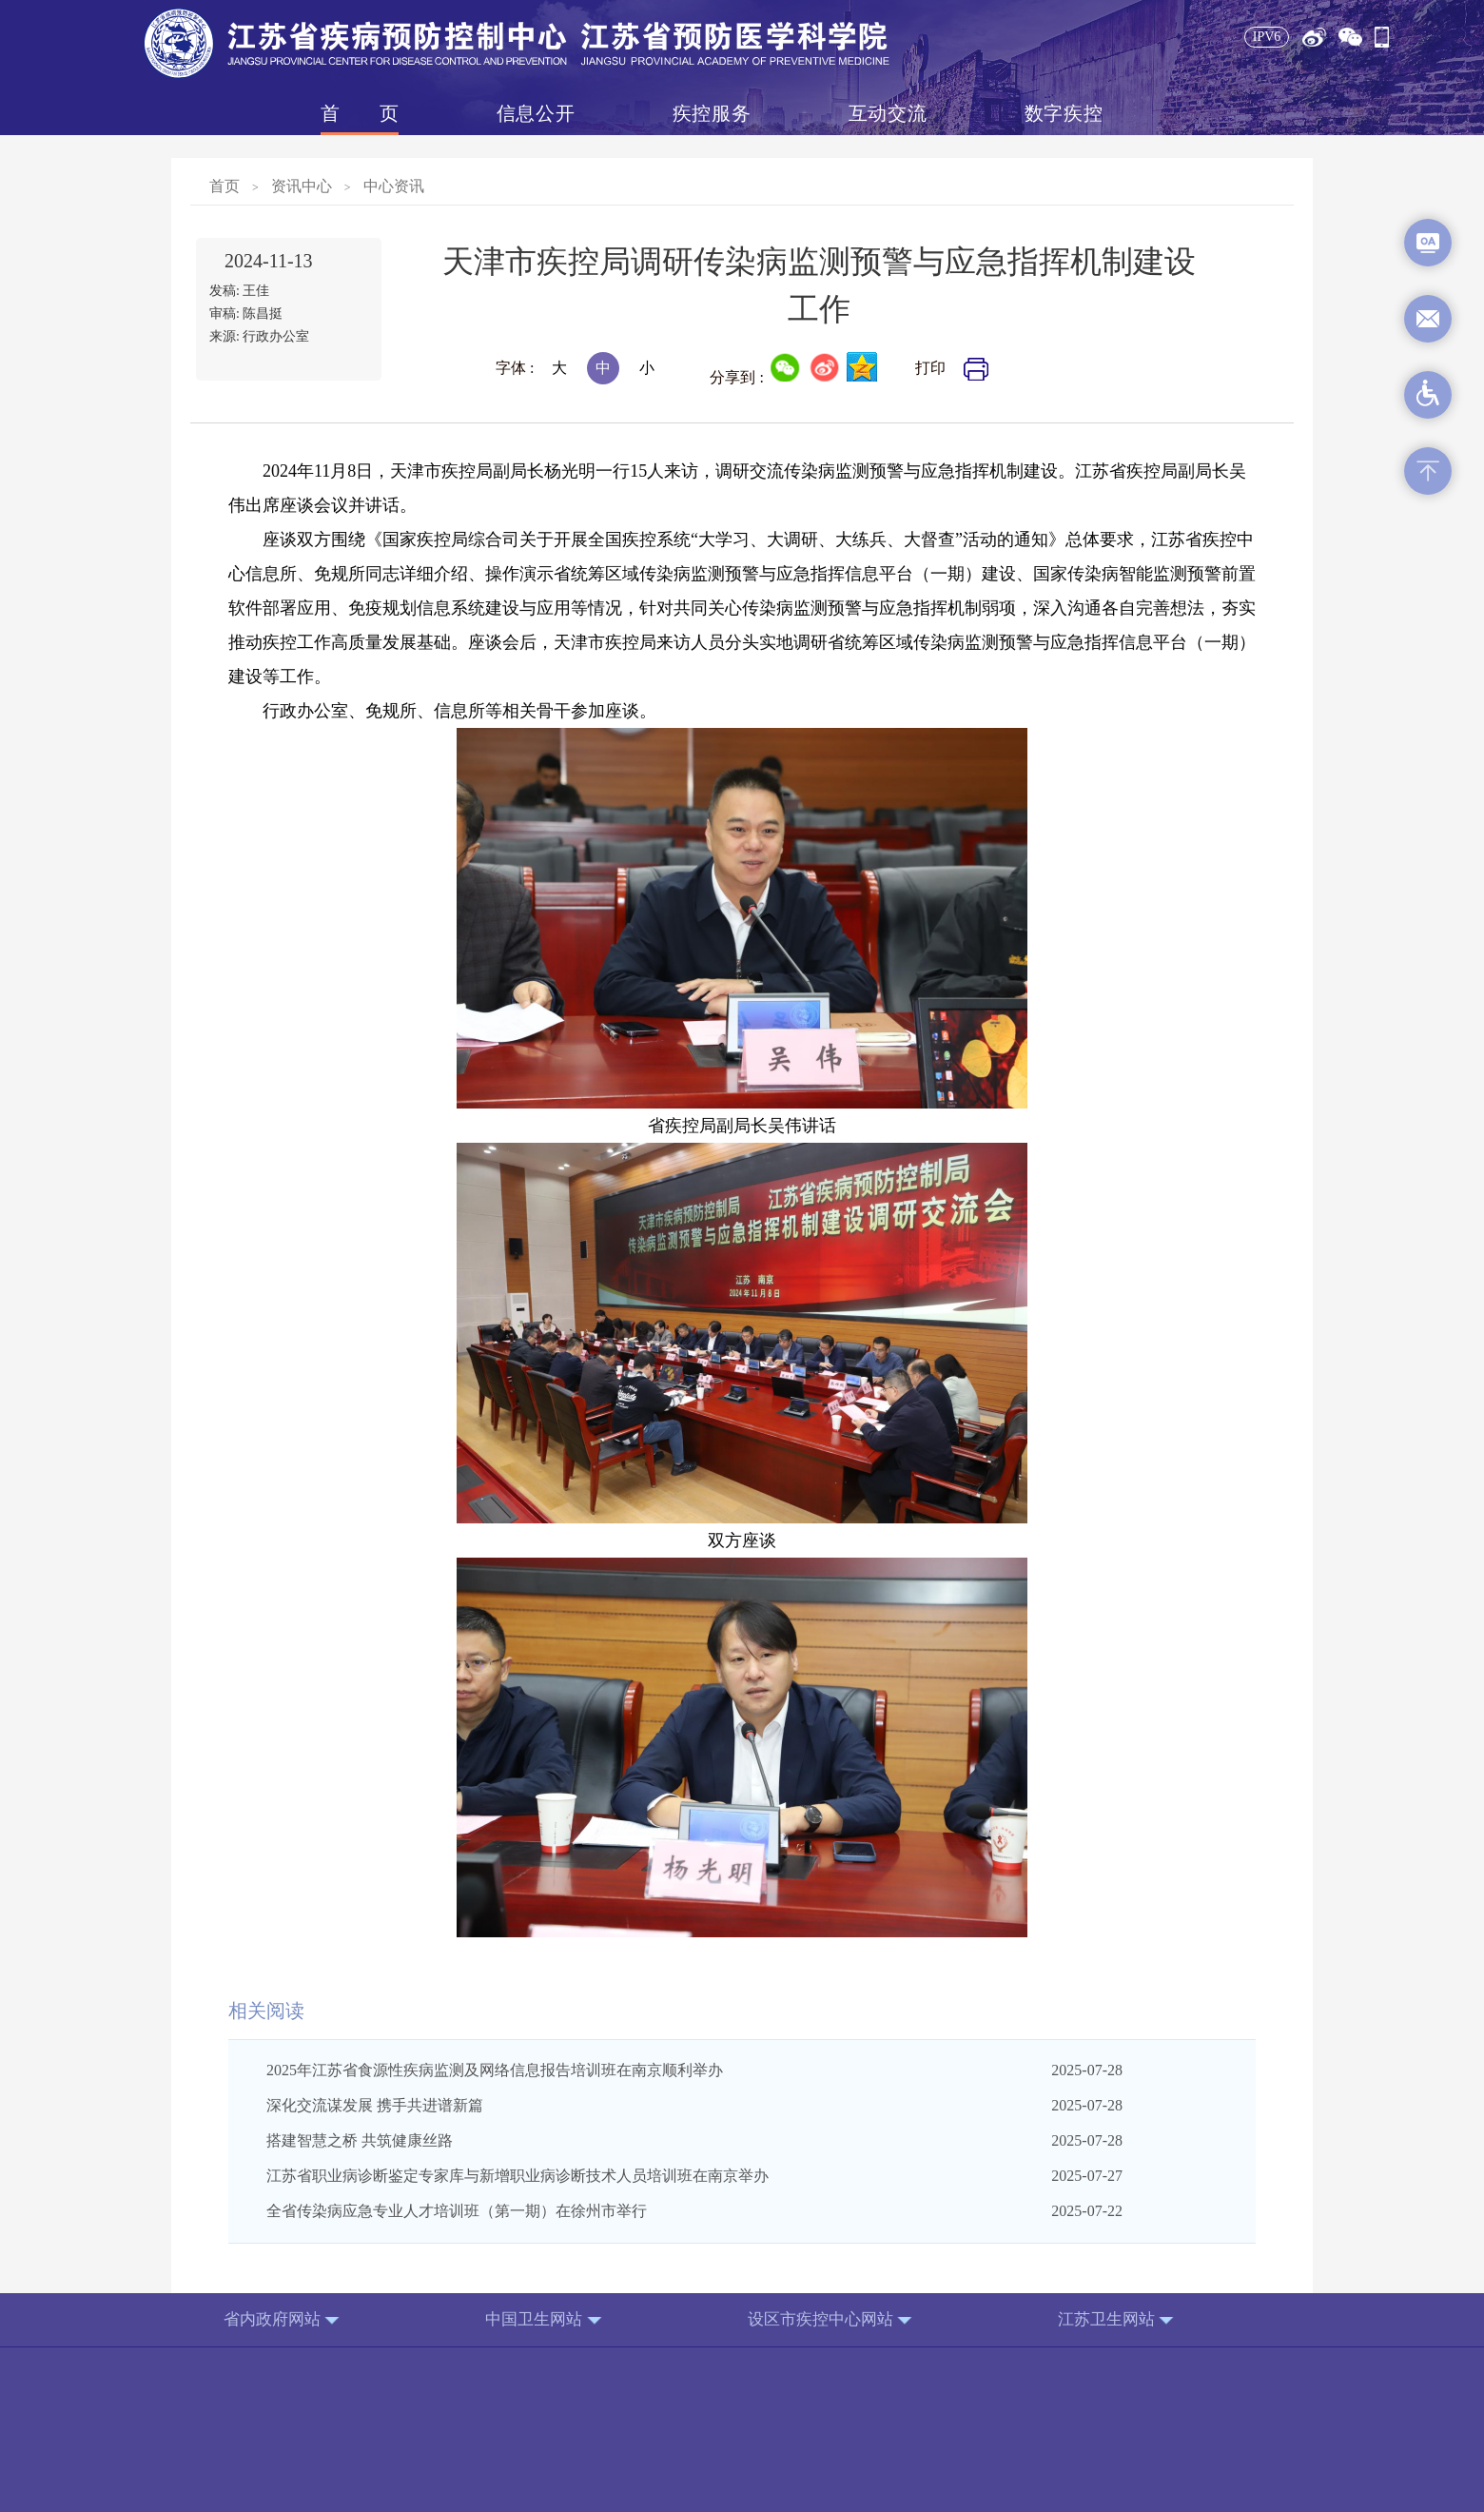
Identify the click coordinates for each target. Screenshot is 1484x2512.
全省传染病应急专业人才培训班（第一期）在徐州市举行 (456, 2211)
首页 (360, 113)
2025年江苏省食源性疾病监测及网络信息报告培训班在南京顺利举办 (494, 2070)
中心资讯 (393, 186)
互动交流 (888, 113)
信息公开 (536, 113)
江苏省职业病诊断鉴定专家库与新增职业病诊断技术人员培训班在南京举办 (517, 2176)
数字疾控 (1064, 113)
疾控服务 (712, 113)
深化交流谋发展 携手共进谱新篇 (374, 2105)
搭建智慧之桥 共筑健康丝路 (359, 2140)
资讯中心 (301, 186)
